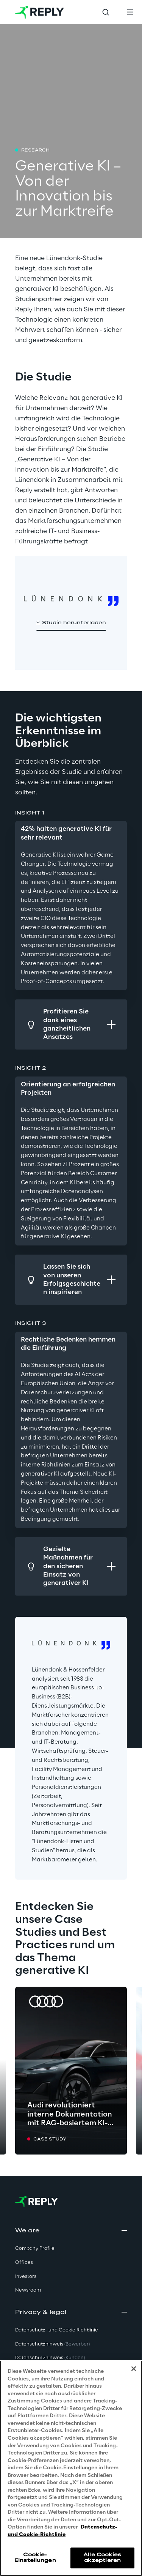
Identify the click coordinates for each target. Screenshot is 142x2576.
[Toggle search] (106, 12)
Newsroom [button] (28, 2290)
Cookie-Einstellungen (35, 2557)
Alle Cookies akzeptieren (102, 2557)
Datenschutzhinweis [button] (52, 2344)
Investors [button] (25, 2276)
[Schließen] (133, 2368)
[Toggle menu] (130, 12)
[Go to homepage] (39, 12)
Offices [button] (24, 2262)
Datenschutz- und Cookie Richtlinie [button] (56, 2330)
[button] (71, 623)
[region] (71, 2468)
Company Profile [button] (35, 2248)
